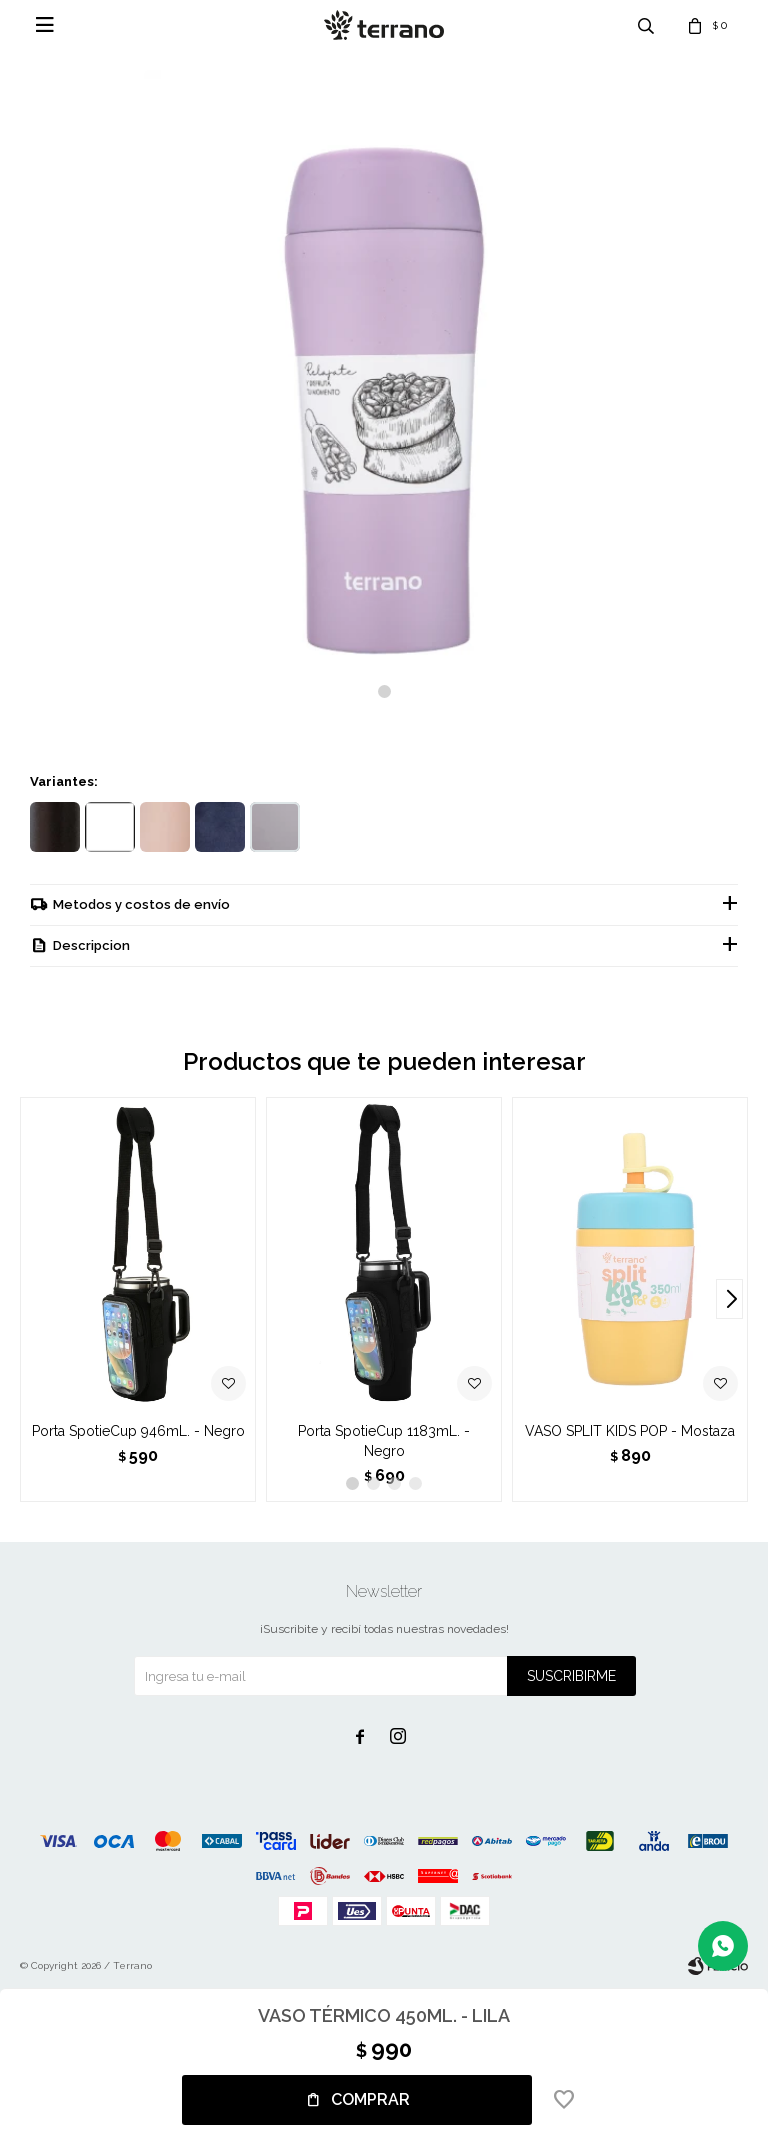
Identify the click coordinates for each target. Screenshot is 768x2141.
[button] (384, 691)
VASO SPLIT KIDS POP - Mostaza (630, 1431)
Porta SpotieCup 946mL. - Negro (138, 1431)
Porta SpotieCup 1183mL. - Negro (384, 1441)
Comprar (370, 2099)
